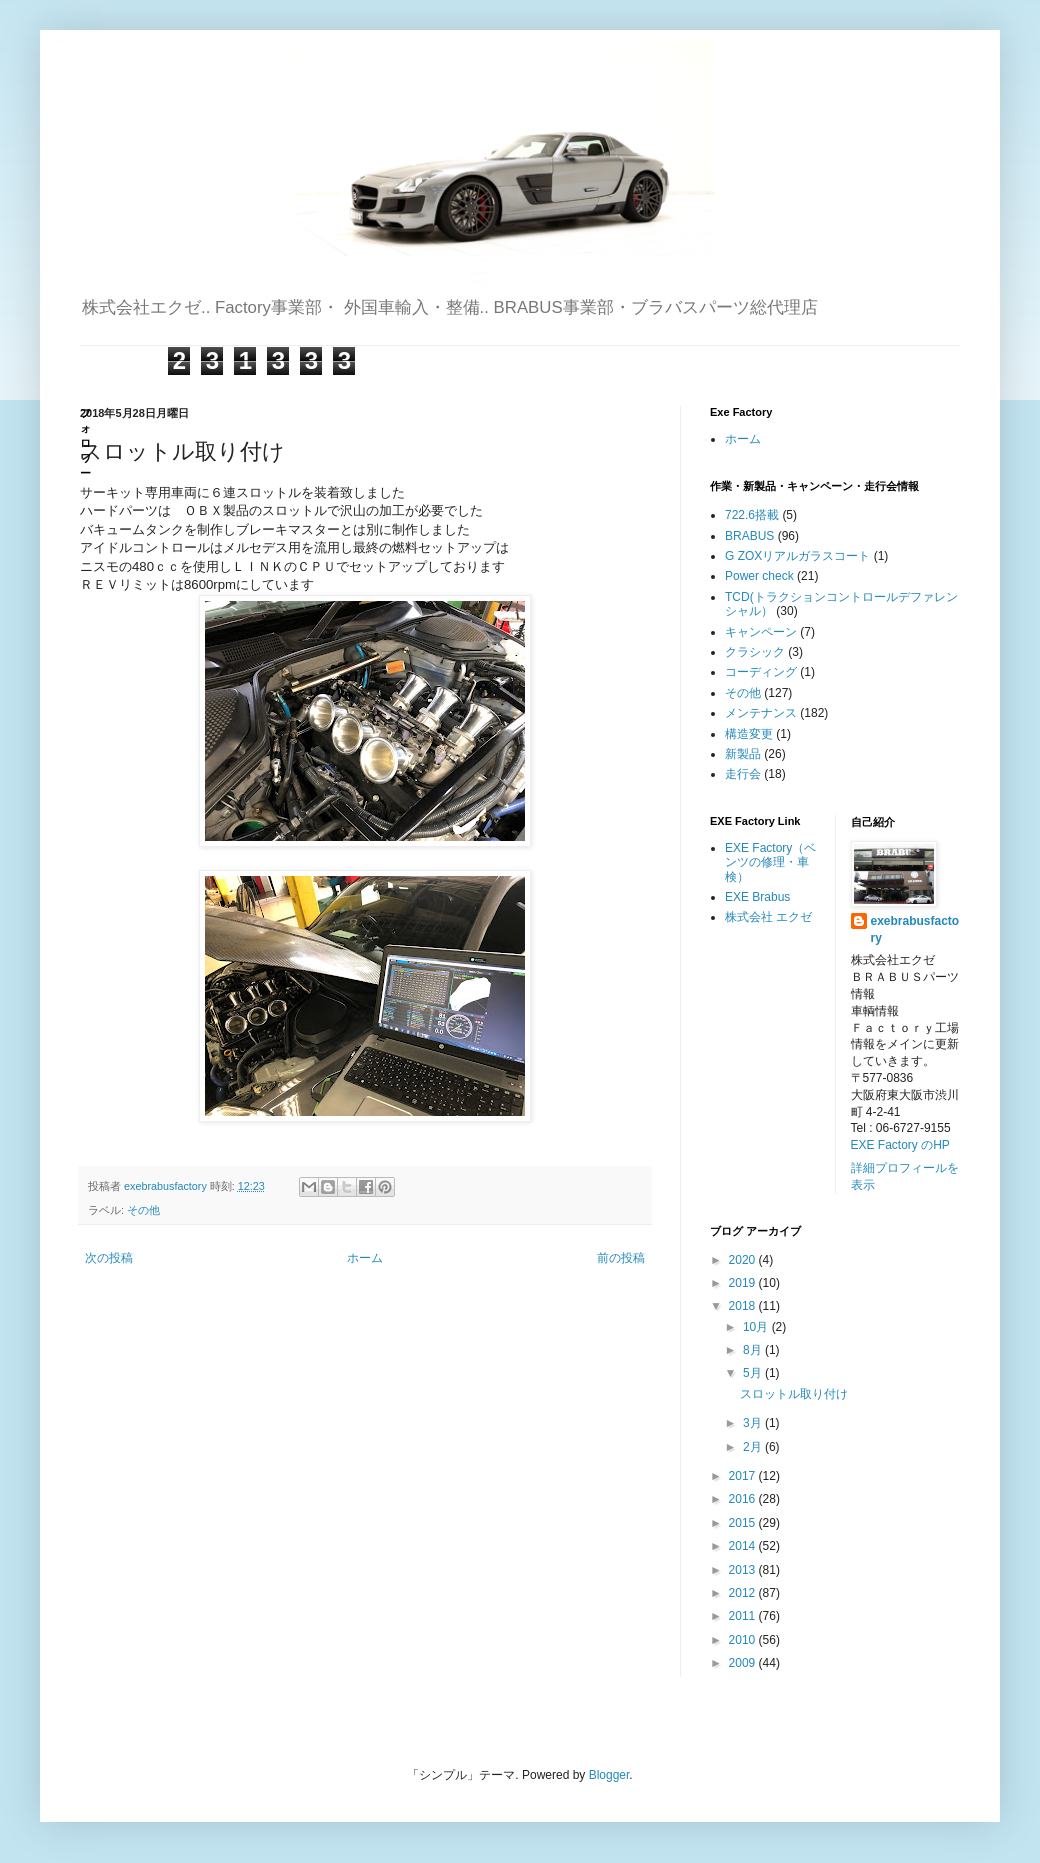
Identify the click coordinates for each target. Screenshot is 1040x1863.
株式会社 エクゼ (768, 917)
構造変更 (749, 734)
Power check (759, 576)
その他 (143, 1210)
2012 (744, 1593)
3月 (754, 1423)
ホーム (365, 1258)
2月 (754, 1447)
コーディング (761, 672)
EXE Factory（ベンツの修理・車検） (770, 862)
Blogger (609, 1775)
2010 (744, 1640)
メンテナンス (761, 713)
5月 (754, 1373)
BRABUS (749, 536)
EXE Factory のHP (900, 1145)
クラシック (755, 652)
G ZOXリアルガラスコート (797, 556)
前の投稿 (621, 1258)
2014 (744, 1546)
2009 (744, 1663)
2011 (744, 1616)
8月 (754, 1350)
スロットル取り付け (794, 1394)
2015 (744, 1523)
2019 (744, 1283)
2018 (744, 1306)
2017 (744, 1476)
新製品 (743, 754)
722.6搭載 (752, 515)
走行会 (743, 774)
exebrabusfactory (915, 929)
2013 (744, 1570)
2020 (744, 1260)
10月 (757, 1327)
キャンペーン (761, 632)
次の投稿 (109, 1258)
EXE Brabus (757, 897)
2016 (744, 1499)
